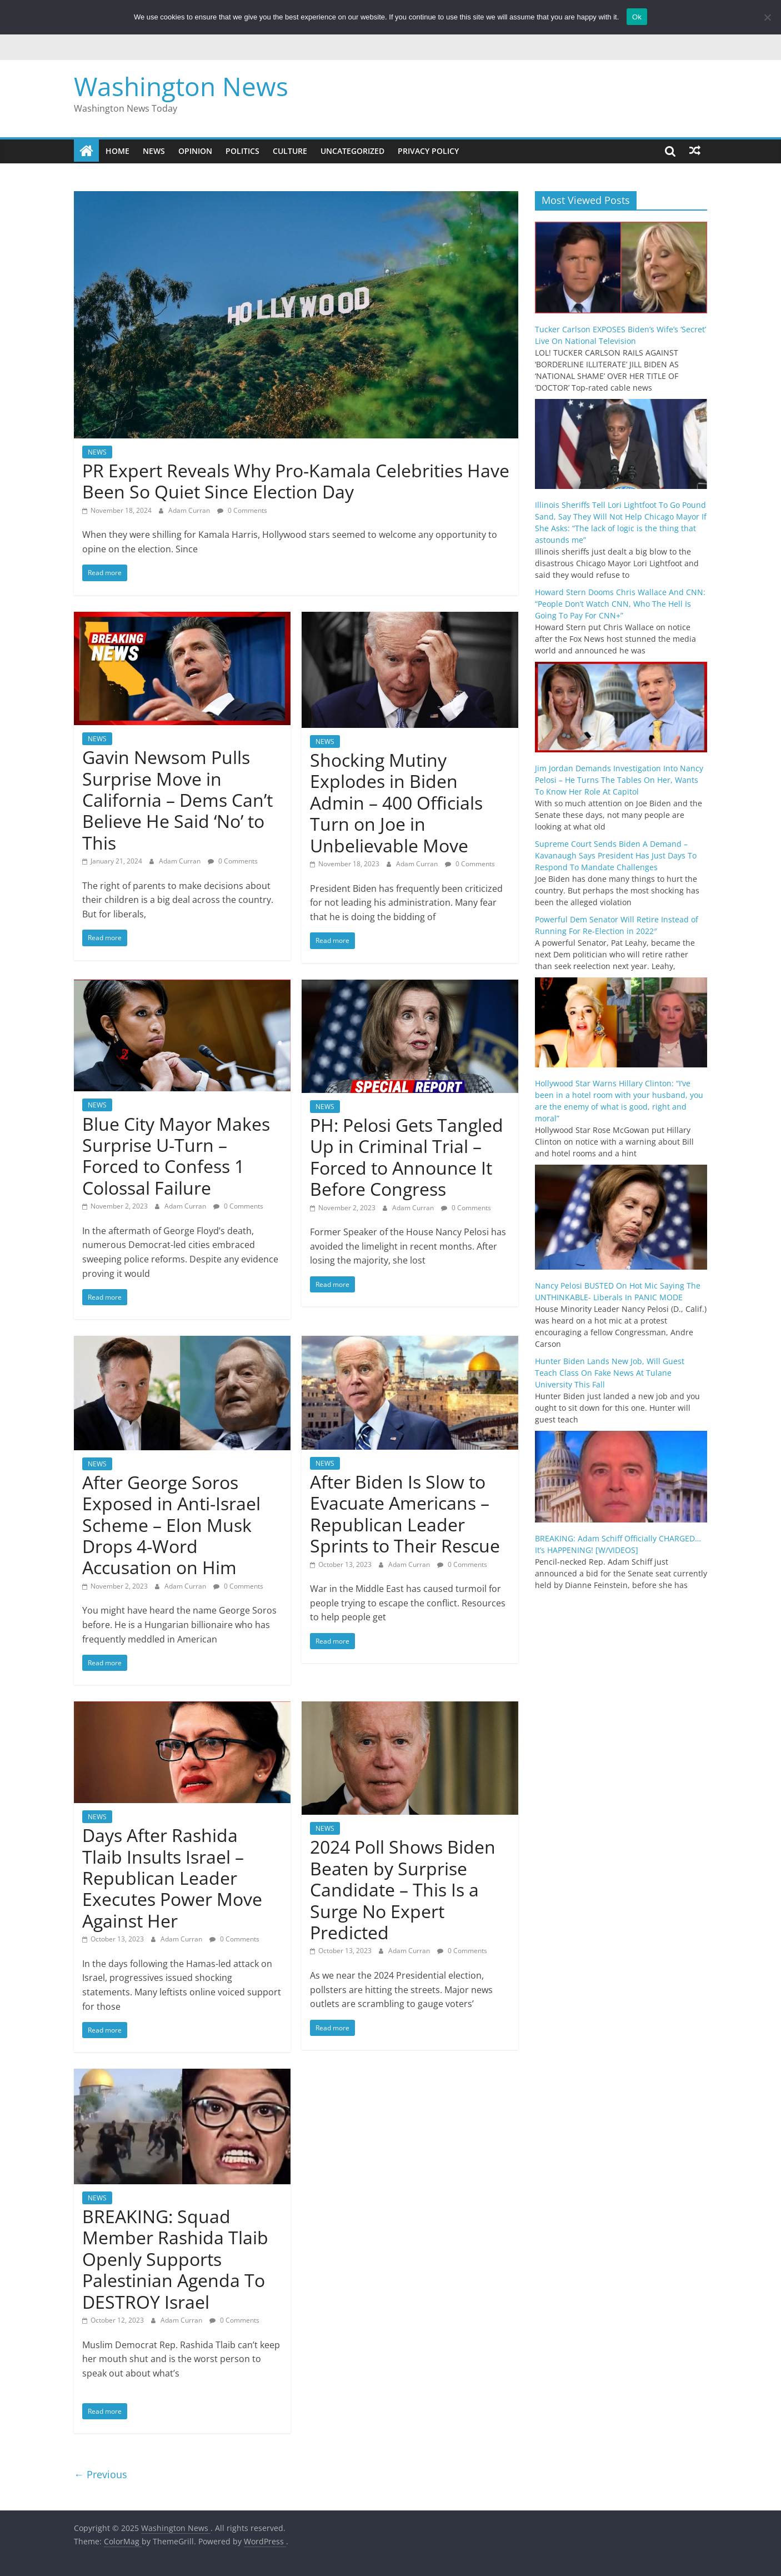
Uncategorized (352, 151)
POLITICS (242, 151)
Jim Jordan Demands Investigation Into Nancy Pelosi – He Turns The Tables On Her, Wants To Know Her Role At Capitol (619, 780)
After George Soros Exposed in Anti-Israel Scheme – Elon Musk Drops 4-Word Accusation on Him (171, 1525)
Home (117, 151)
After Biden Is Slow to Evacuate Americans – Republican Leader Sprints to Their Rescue (405, 1513)
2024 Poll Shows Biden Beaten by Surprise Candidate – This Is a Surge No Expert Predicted (402, 1889)
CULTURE (290, 151)
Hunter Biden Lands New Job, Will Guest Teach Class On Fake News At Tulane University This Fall (609, 1373)
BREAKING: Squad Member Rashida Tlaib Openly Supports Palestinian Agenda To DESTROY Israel (175, 2259)
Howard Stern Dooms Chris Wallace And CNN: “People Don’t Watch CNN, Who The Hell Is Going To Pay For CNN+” (620, 604)
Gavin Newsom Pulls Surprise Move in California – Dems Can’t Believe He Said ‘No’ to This (177, 800)
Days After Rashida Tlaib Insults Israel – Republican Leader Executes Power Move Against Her (172, 1878)
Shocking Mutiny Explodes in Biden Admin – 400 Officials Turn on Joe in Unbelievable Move (396, 802)
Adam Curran (190, 510)
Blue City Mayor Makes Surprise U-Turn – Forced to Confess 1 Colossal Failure (176, 1156)
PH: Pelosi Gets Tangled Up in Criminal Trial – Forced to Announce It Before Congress (406, 1157)
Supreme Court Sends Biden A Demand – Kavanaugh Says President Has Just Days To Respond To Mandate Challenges (616, 855)
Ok (637, 17)
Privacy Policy (428, 151)
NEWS (154, 151)
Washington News (181, 86)
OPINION (195, 151)
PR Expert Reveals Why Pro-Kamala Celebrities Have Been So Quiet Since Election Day (295, 480)
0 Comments (242, 510)
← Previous (100, 2474)
